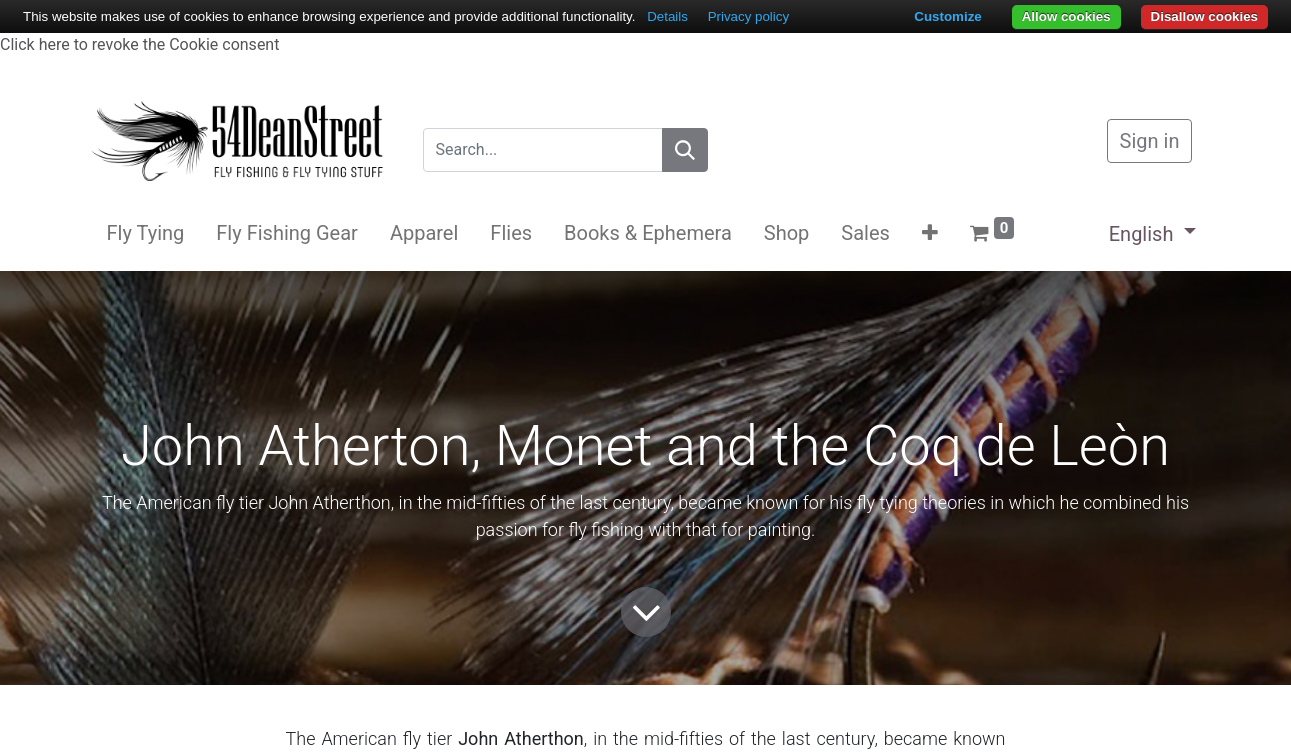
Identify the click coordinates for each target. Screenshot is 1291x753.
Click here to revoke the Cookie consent (139, 44)
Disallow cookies (1204, 16)
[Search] (685, 150)
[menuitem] (146, 233)
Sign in (1150, 141)
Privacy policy (748, 16)
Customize (947, 16)
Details (667, 16)
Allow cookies (1066, 16)
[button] (930, 233)
